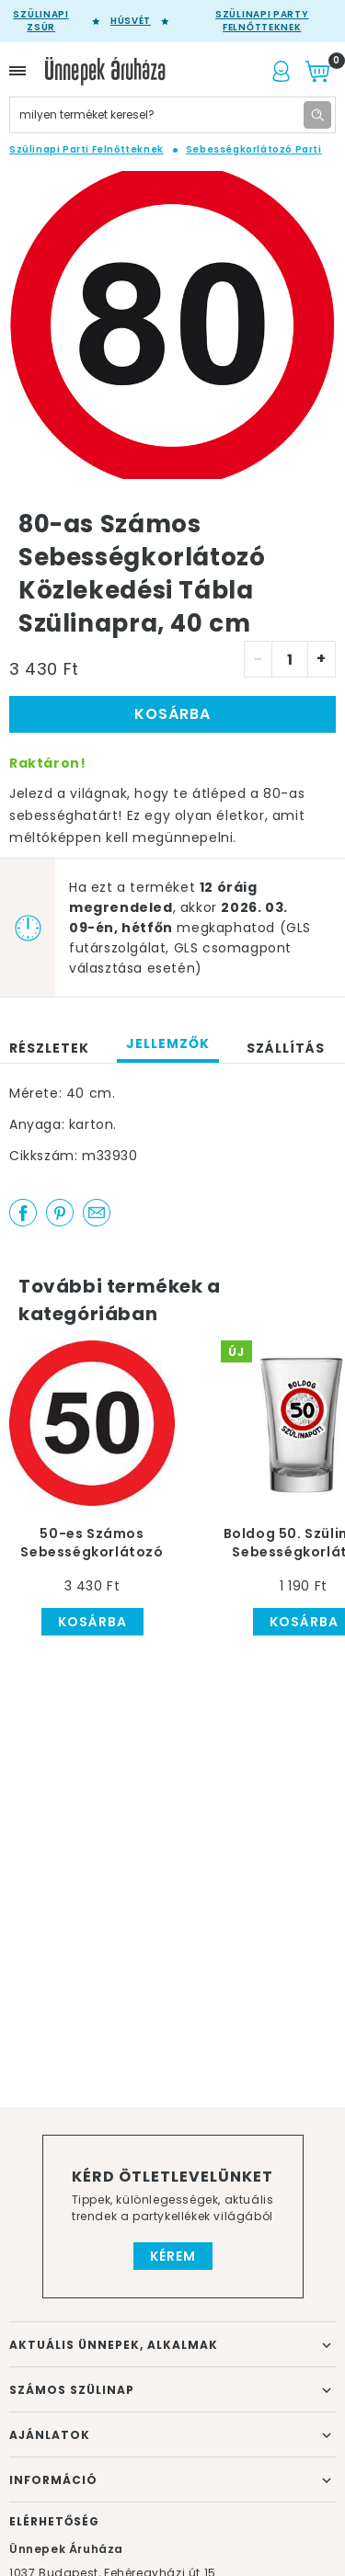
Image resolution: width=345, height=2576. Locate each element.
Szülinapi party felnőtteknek (262, 21)
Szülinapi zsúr (40, 21)
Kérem (173, 2256)
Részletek (49, 1048)
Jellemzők (168, 1043)
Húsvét (130, 21)
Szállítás (286, 1048)
